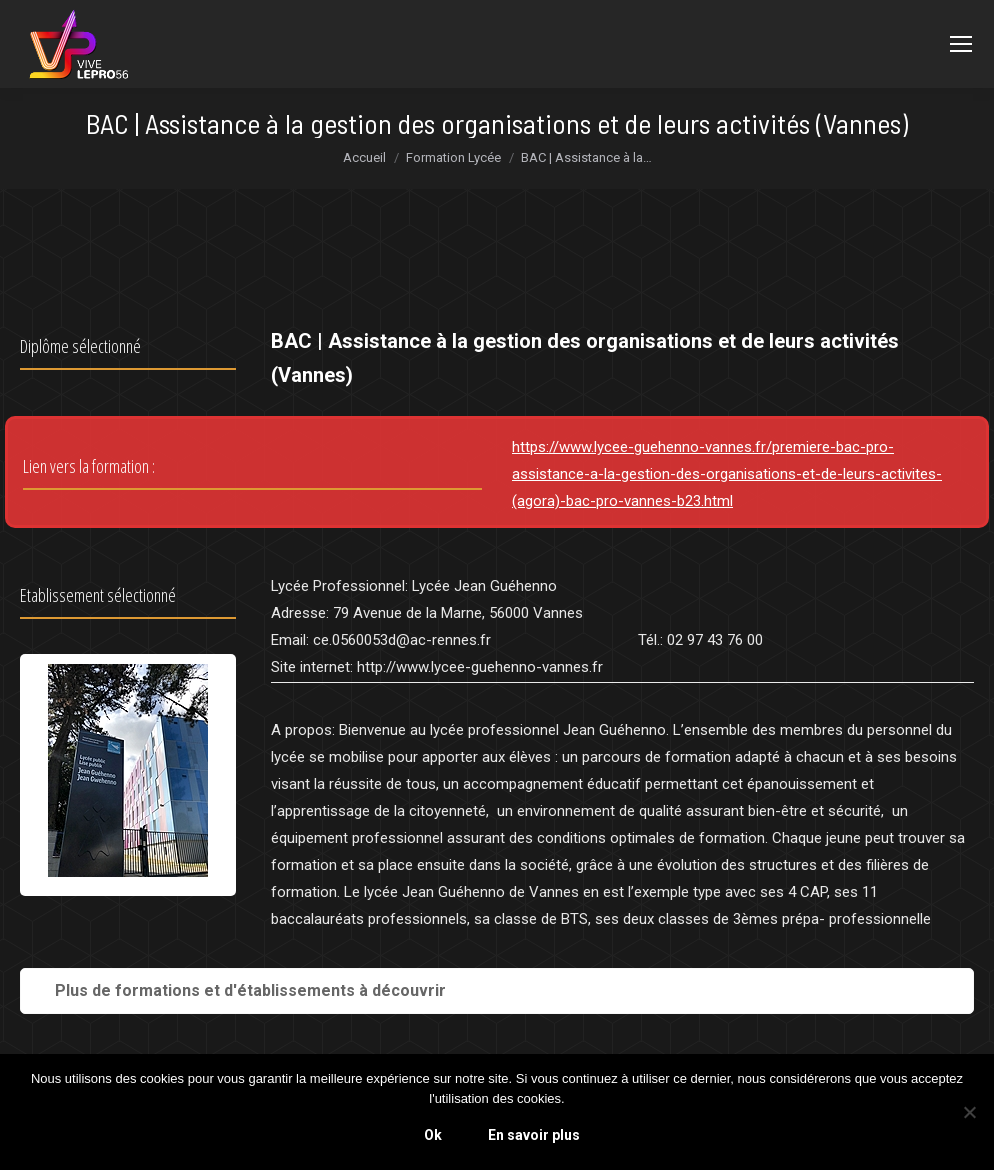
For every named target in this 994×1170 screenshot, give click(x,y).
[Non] (969, 1112)
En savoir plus (534, 1135)
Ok (433, 1135)
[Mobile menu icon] (961, 44)
